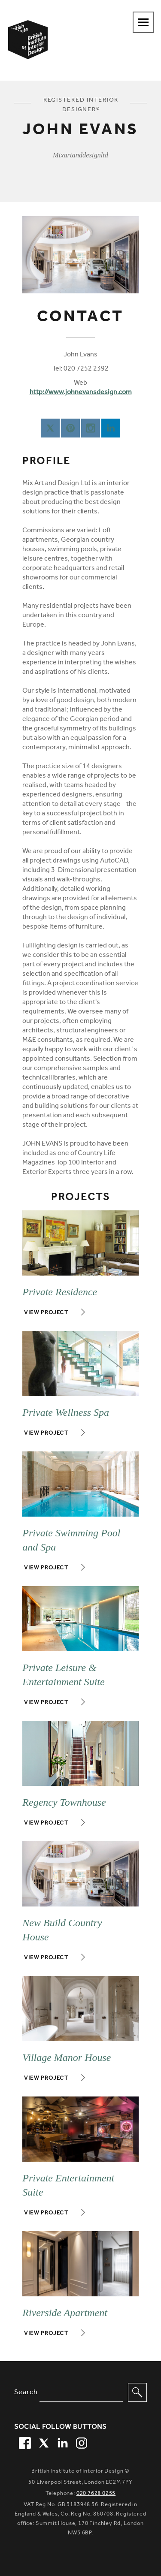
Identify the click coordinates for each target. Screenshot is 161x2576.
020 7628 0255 (96, 2494)
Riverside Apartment (64, 2312)
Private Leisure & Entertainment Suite (63, 1674)
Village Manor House (66, 2057)
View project (46, 1313)
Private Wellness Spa (65, 1412)
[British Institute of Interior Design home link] (28, 51)
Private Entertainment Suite (68, 2185)
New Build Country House (62, 1930)
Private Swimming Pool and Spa (71, 1540)
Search (26, 2392)
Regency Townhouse (64, 1802)
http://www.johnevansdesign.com (81, 392)
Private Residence (59, 1291)
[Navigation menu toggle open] (143, 22)
